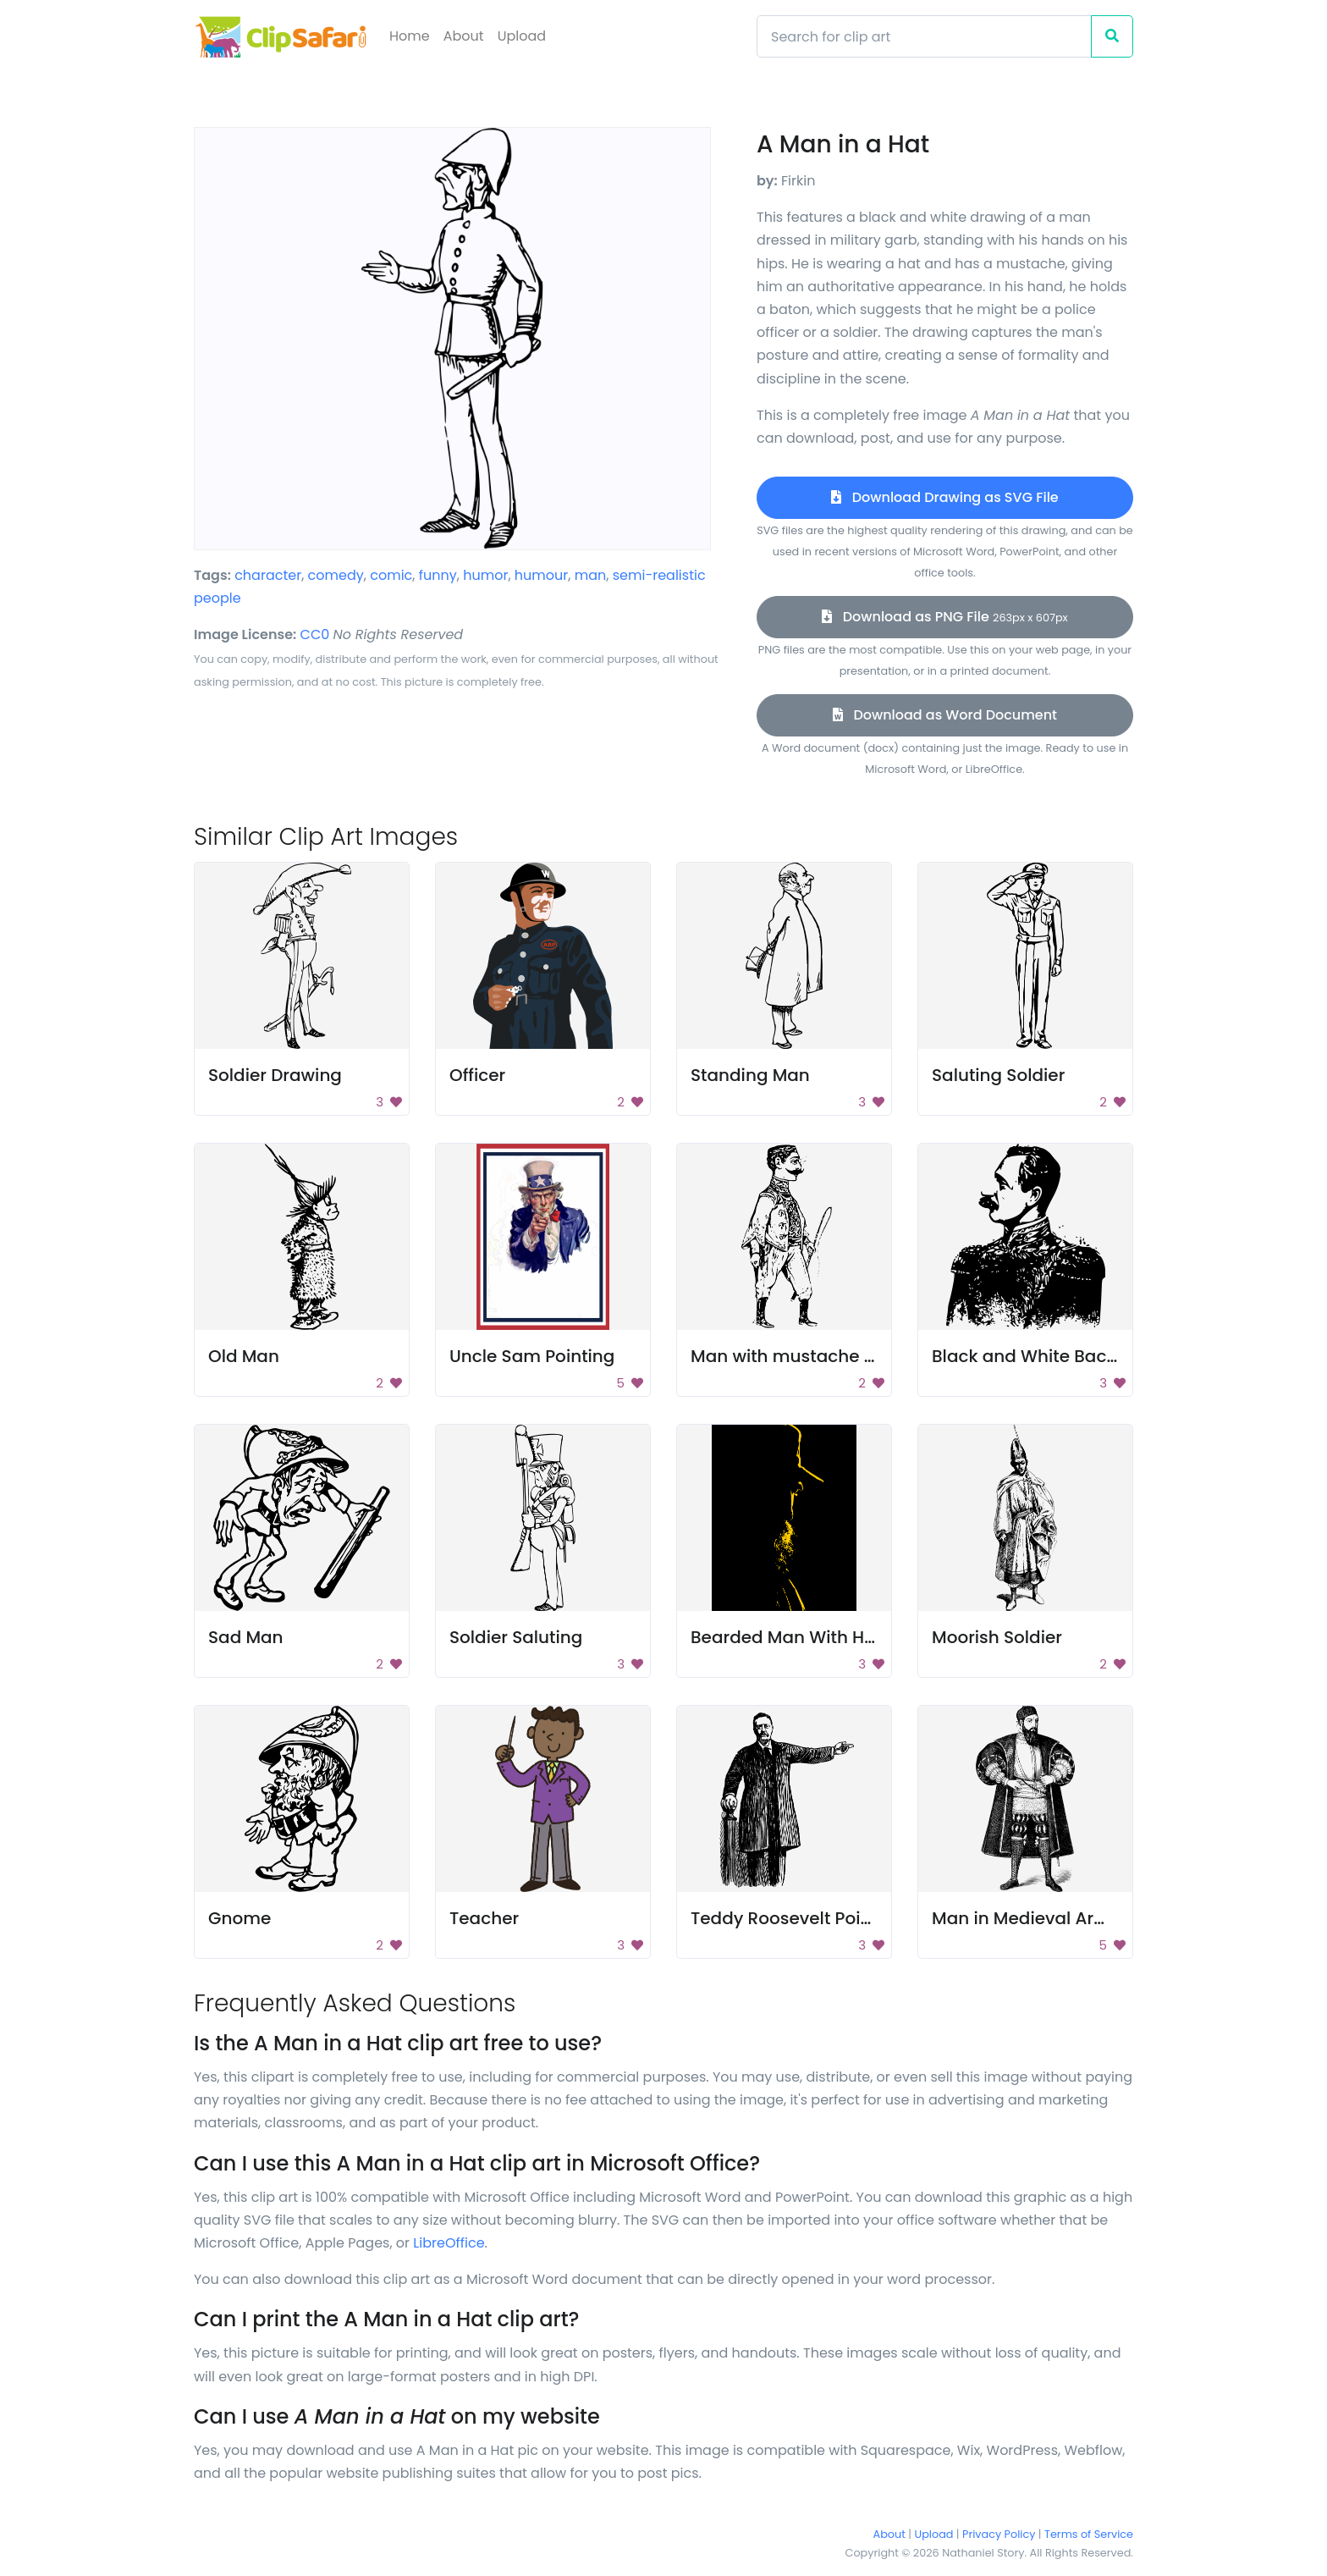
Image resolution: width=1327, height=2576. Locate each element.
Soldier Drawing (275, 1075)
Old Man (243, 1356)
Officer (477, 1075)
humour (541, 575)
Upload (522, 36)
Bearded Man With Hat (786, 1637)
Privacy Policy (998, 2534)
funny (438, 575)
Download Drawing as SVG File (944, 497)
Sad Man (246, 1637)
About (463, 36)
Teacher (484, 1918)
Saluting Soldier (998, 1075)
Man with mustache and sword (822, 1356)
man (591, 575)
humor (485, 575)
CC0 (315, 634)
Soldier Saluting (515, 1637)
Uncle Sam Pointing (531, 1356)
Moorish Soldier (997, 1637)
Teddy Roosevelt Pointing (798, 1918)
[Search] (924, 36)
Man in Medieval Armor (1030, 1918)
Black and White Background (1055, 1356)
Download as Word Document (945, 715)
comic (391, 575)
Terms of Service (1088, 2534)
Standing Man (750, 1075)
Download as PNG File (944, 616)
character (267, 575)
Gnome (239, 1918)
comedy (336, 575)
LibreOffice (448, 2243)
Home (409, 36)
